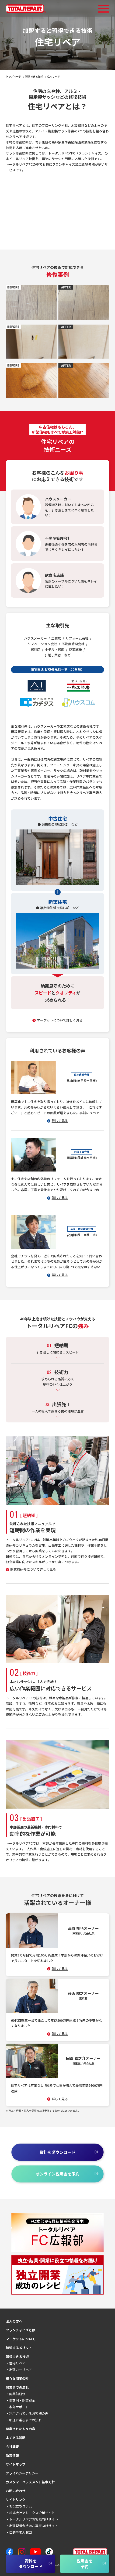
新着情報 (12, 2455)
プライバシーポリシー (22, 2473)
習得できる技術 (17, 2356)
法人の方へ (14, 2321)
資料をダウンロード (69, 2152)
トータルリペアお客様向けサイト (33, 2519)
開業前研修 (17, 2393)
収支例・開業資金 (22, 2400)
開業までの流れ (17, 2387)
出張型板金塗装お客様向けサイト (33, 2525)
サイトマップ (15, 2464)
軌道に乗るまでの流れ (25, 2420)
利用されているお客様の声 (28, 2413)
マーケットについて (20, 2338)
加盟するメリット (19, 2347)
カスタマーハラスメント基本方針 (30, 2482)
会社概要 (12, 2446)
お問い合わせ (15, 2490)
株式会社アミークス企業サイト (32, 2512)
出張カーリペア (20, 2369)
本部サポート (19, 2407)
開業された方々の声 (20, 2428)
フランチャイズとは (20, 2330)
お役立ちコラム (20, 2506)
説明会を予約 (67, 2174)
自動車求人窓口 (20, 2532)
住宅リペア (17, 2363)
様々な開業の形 (17, 2378)
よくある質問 (15, 2437)
